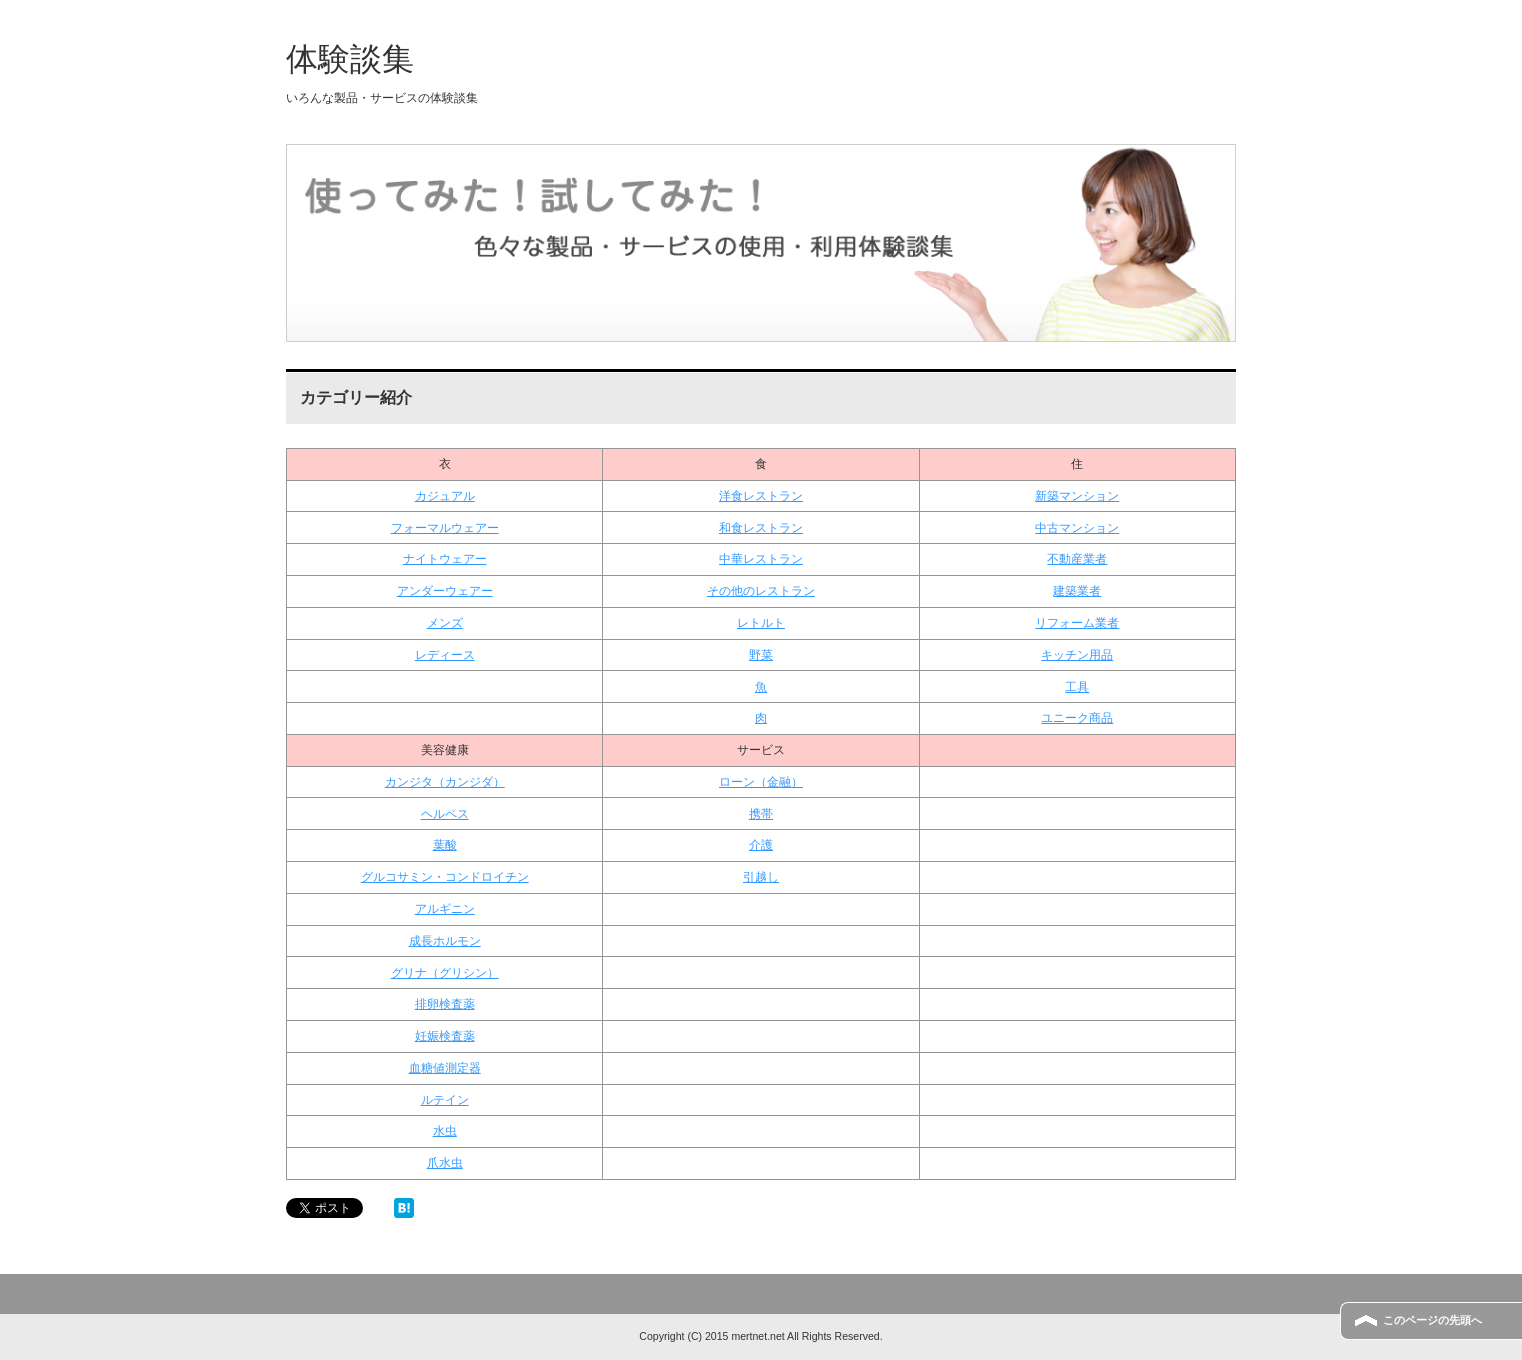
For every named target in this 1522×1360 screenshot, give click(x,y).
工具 (1077, 687)
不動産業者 (1077, 559)
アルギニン (445, 909)
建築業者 (1077, 591)
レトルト (761, 623)
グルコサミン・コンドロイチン (445, 877)
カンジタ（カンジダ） (445, 782)
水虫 (445, 1131)
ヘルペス (445, 814)
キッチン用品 (1077, 655)
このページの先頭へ (1432, 1320)
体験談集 (350, 59)
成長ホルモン (445, 941)
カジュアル (445, 496)
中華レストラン (761, 559)
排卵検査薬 (445, 1004)
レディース (445, 655)
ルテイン (445, 1100)
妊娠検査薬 (445, 1036)
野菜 (761, 655)
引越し (761, 877)
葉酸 (445, 845)
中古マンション (1077, 528)
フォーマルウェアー (445, 528)
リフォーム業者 (1077, 623)
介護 (761, 845)
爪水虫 (445, 1163)
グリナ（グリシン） (445, 973)
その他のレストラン (761, 591)
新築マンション (1077, 496)
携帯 (761, 814)
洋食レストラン (761, 496)
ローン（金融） (761, 782)
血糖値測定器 (445, 1068)
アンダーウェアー (445, 591)
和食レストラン (761, 528)
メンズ (445, 623)
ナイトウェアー (445, 559)
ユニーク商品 (1077, 718)
